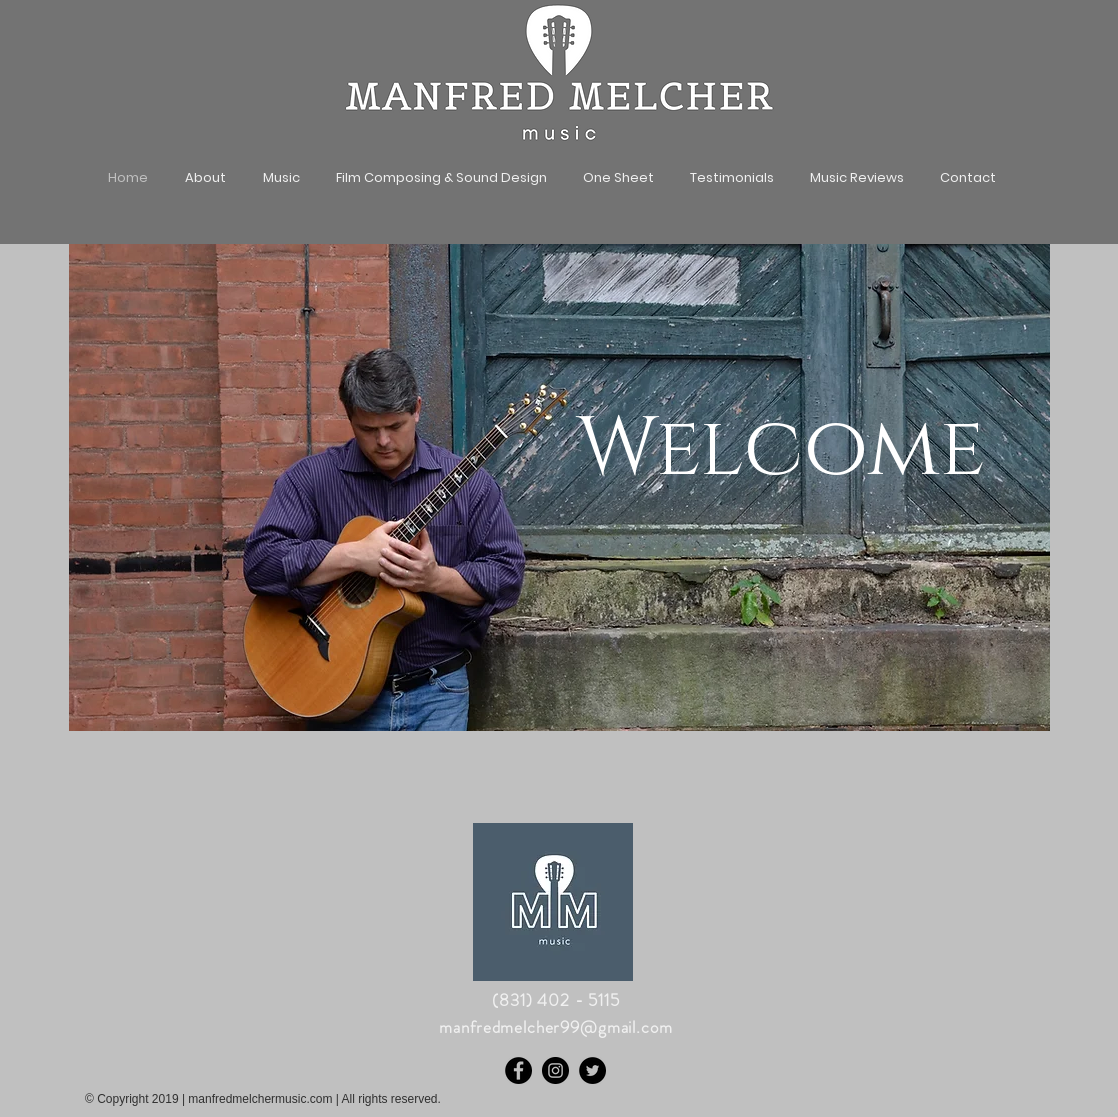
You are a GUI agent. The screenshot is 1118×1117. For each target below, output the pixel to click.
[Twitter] (592, 1070)
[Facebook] (518, 1070)
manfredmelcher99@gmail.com (555, 1027)
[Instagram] (555, 1070)
